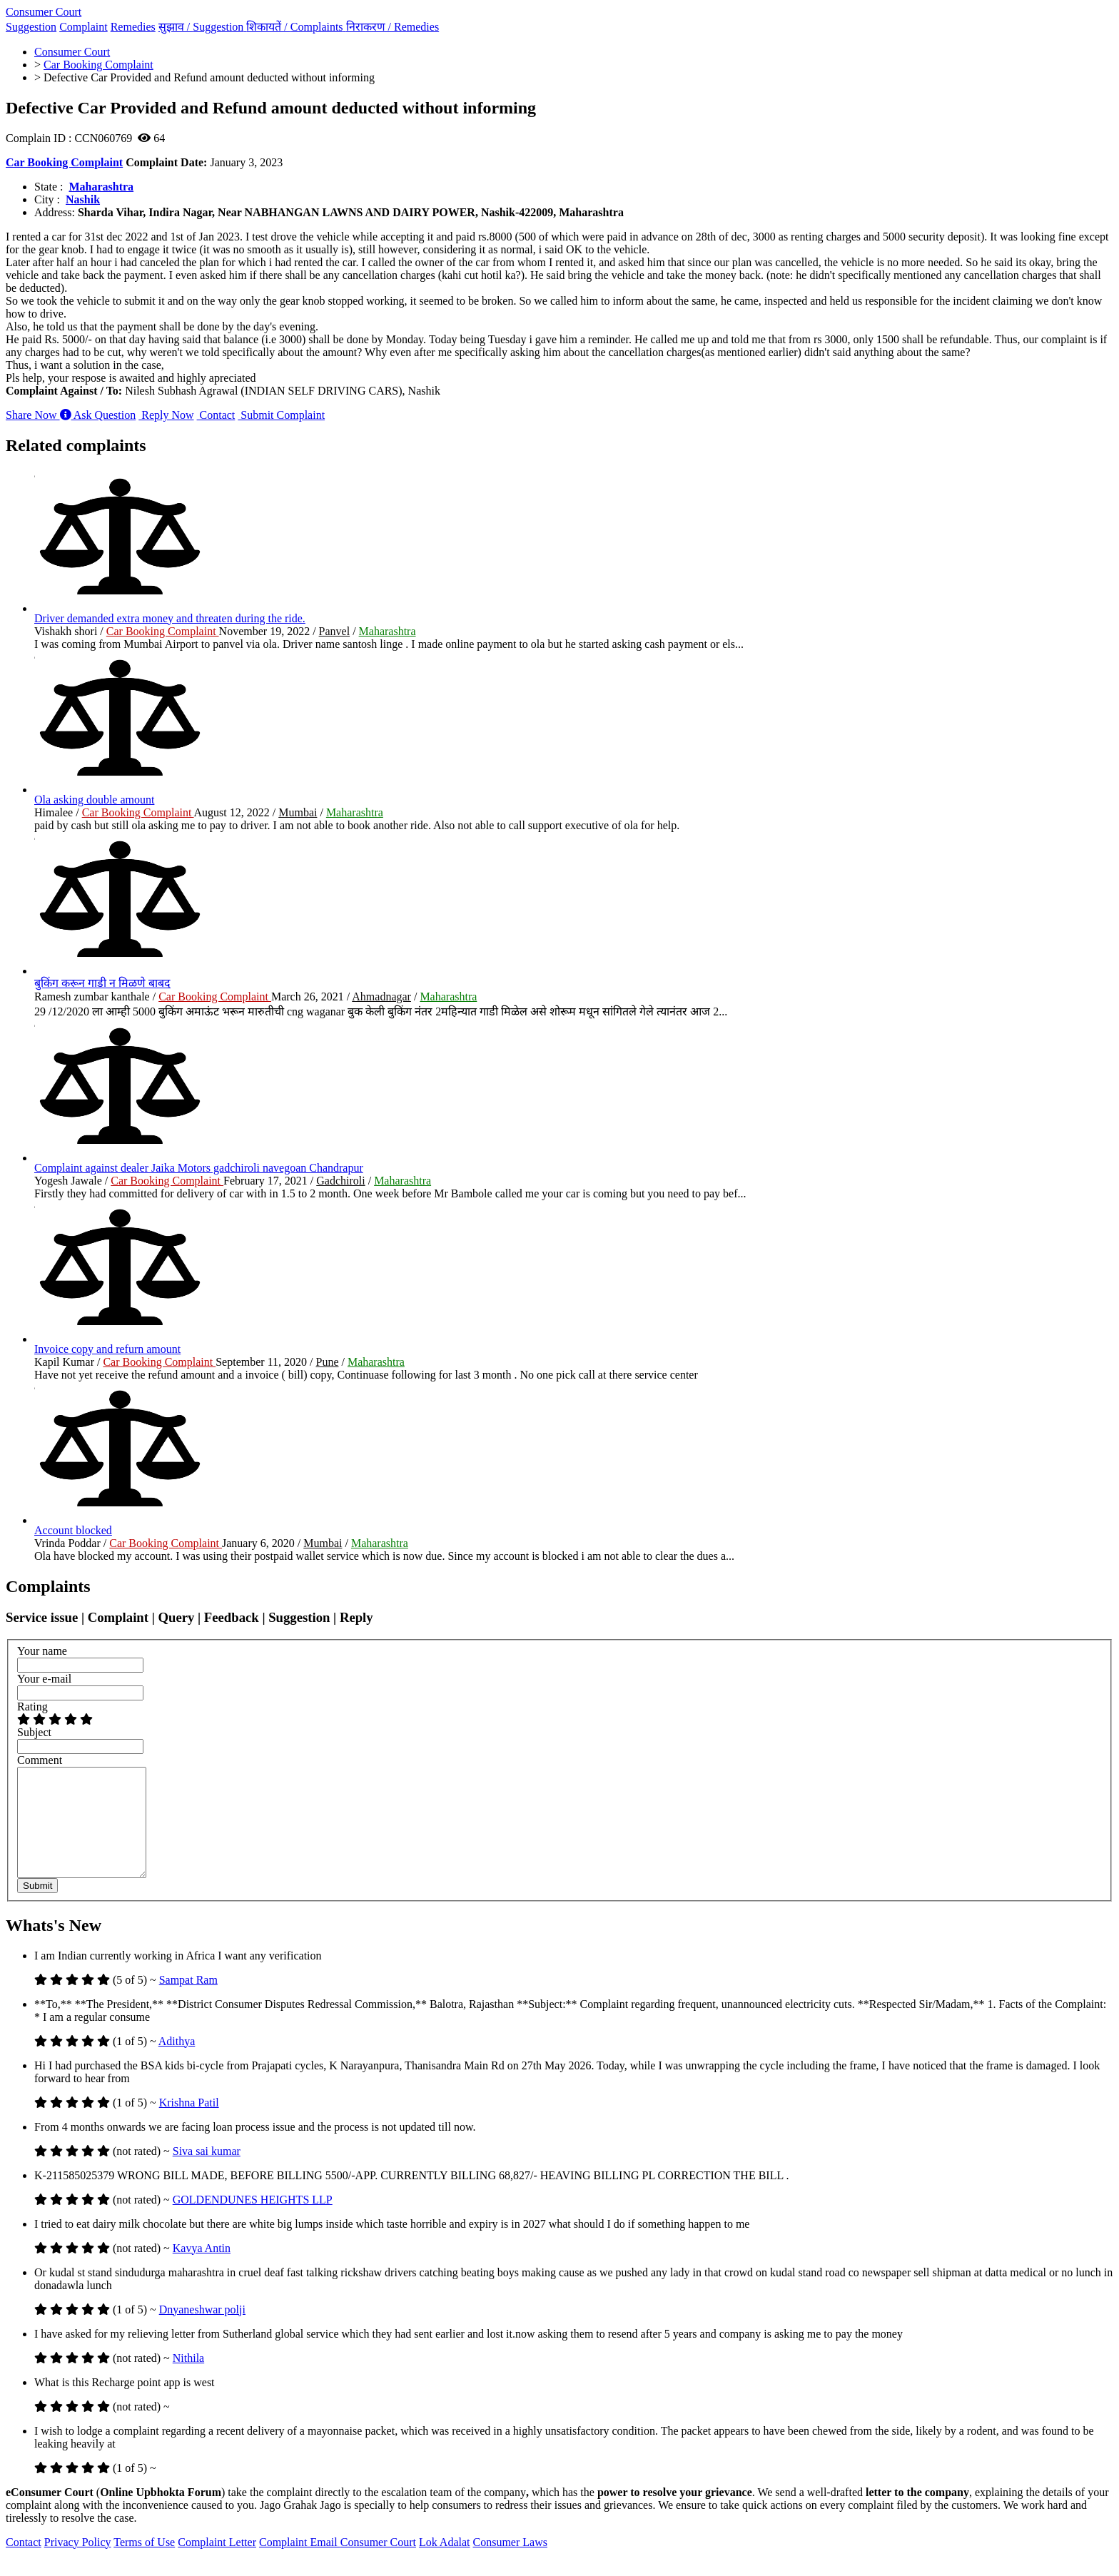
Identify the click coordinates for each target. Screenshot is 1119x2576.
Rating (32, 1706)
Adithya (177, 2063)
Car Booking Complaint (64, 162)
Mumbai (297, 812)
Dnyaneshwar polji (202, 2331)
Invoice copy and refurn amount (107, 1349)
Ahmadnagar (381, 996)
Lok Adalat (444, 2563)
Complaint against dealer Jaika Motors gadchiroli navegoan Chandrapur (198, 1168)
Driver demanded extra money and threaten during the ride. (169, 618)
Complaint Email (299, 2563)
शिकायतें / (295, 27)
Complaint (83, 27)
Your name (42, 1651)
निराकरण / (393, 27)
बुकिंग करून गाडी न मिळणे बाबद (102, 983)
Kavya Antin (202, 2269)
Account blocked (73, 1530)
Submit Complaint (281, 415)
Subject (34, 1732)
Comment (39, 1760)
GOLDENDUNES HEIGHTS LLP (253, 2221)
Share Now (33, 415)
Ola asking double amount (94, 799)
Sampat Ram (188, 2001)
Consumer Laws (510, 2563)
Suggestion (31, 27)
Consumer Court (43, 12)
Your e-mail (44, 1679)
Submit (37, 1907)
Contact (216, 415)
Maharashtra (101, 187)
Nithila (188, 2379)
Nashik (83, 199)
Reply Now (165, 415)
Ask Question (98, 415)
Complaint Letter (217, 2563)
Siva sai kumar (206, 2172)
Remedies (133, 27)
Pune (326, 1362)
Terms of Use (144, 2563)
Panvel (334, 631)
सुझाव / (202, 27)
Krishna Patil (189, 2124)
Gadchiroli (340, 1181)
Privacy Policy (77, 2563)
